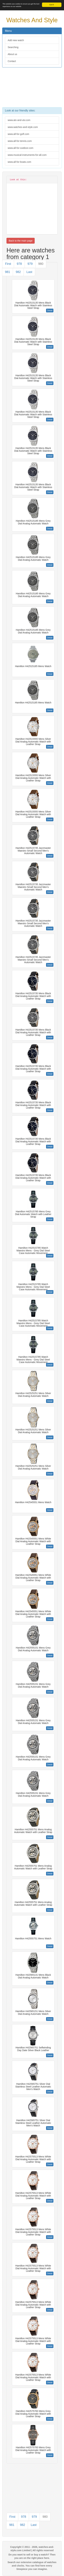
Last (29, 272)
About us (12, 54)
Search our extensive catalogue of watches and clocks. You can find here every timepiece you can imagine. (32, 2565)
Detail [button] (49, 310)
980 (40, 263)
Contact (12, 61)
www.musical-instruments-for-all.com (27, 155)
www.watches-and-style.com (23, 127)
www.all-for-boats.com (19, 162)
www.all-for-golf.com (18, 134)
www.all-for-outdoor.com (20, 148)
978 (19, 263)
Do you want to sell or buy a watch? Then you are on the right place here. (32, 2556)
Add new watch (16, 40)
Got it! (51, 5)
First (8, 263)
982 (18, 272)
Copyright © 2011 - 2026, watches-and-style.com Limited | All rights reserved (32, 2549)
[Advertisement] (32, 89)
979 (30, 263)
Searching (13, 47)
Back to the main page (20, 240)
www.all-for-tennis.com (20, 141)
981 (7, 272)
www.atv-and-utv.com (19, 120)
